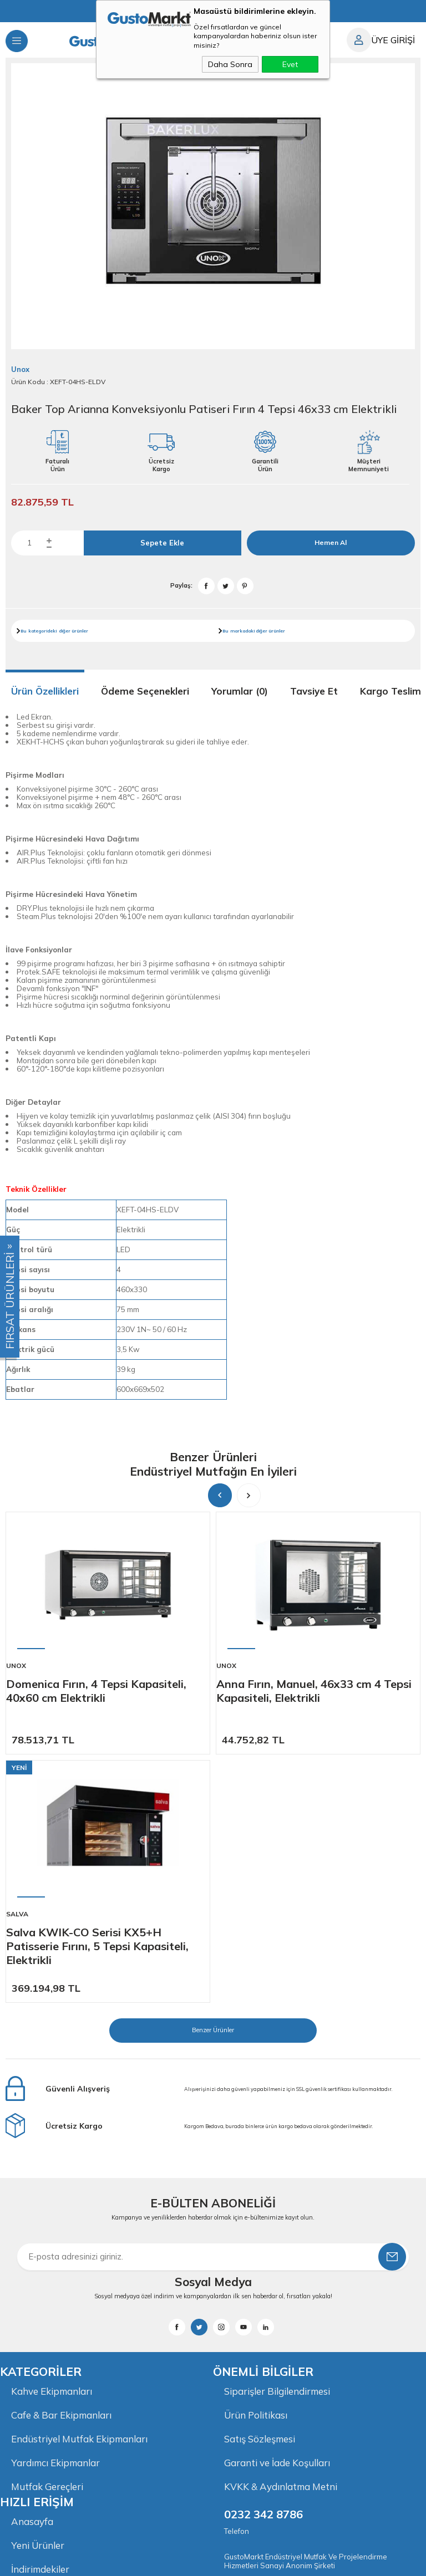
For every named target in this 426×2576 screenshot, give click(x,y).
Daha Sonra (230, 64)
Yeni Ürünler (37, 2297)
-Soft (153, 2562)
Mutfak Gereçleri (47, 2238)
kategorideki (42, 631)
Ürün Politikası (255, 2166)
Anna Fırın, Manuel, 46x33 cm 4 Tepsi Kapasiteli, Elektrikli (314, 1691)
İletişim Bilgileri (43, 2392)
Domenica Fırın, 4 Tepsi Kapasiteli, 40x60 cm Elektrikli (96, 1691)
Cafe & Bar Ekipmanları (61, 2166)
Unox (16, 1665)
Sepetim (29, 2368)
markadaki (242, 631)
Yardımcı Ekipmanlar (55, 2214)
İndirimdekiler (40, 2321)
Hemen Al (331, 542)
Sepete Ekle (162, 542)
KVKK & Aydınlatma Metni (280, 2238)
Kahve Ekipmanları (51, 2143)
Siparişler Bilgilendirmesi (277, 2143)
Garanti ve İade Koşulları (277, 2214)
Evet (290, 64)
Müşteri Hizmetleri (51, 2344)
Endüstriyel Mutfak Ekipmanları (79, 2190)
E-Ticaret (179, 2562)
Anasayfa (32, 2273)
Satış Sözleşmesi (259, 2190)
